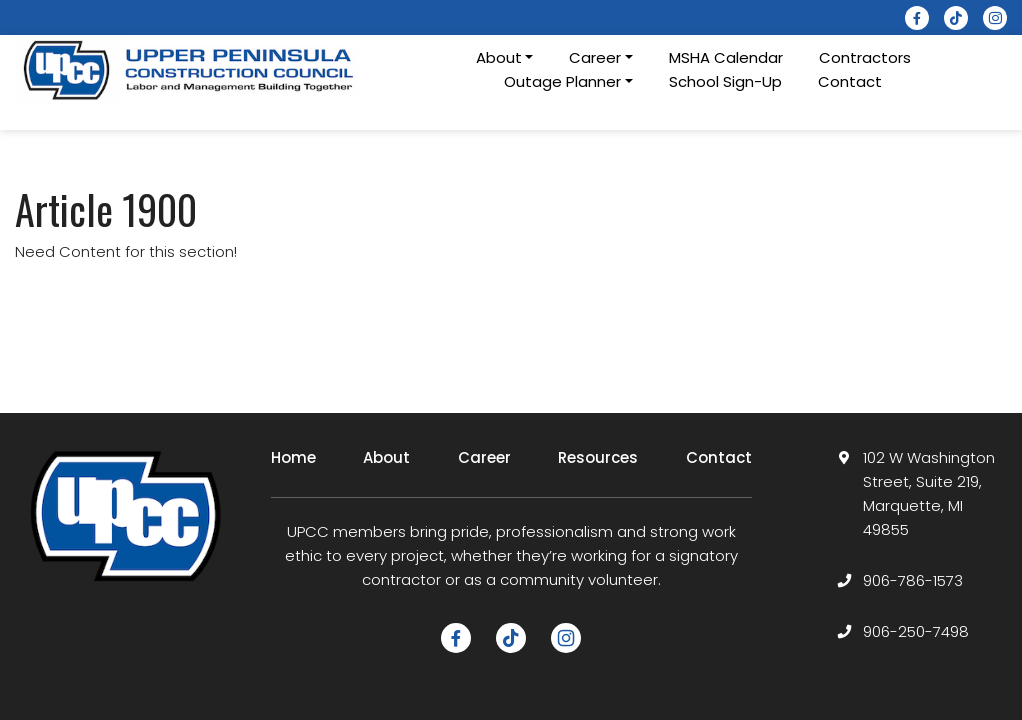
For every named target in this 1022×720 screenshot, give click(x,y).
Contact (850, 81)
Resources (598, 457)
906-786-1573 (913, 580)
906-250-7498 (916, 631)
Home (293, 457)
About (386, 457)
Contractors (865, 57)
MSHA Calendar (726, 57)
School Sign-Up (725, 81)
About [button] (499, 57)
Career (484, 457)
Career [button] (595, 57)
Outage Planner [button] (562, 81)
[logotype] (190, 70)
